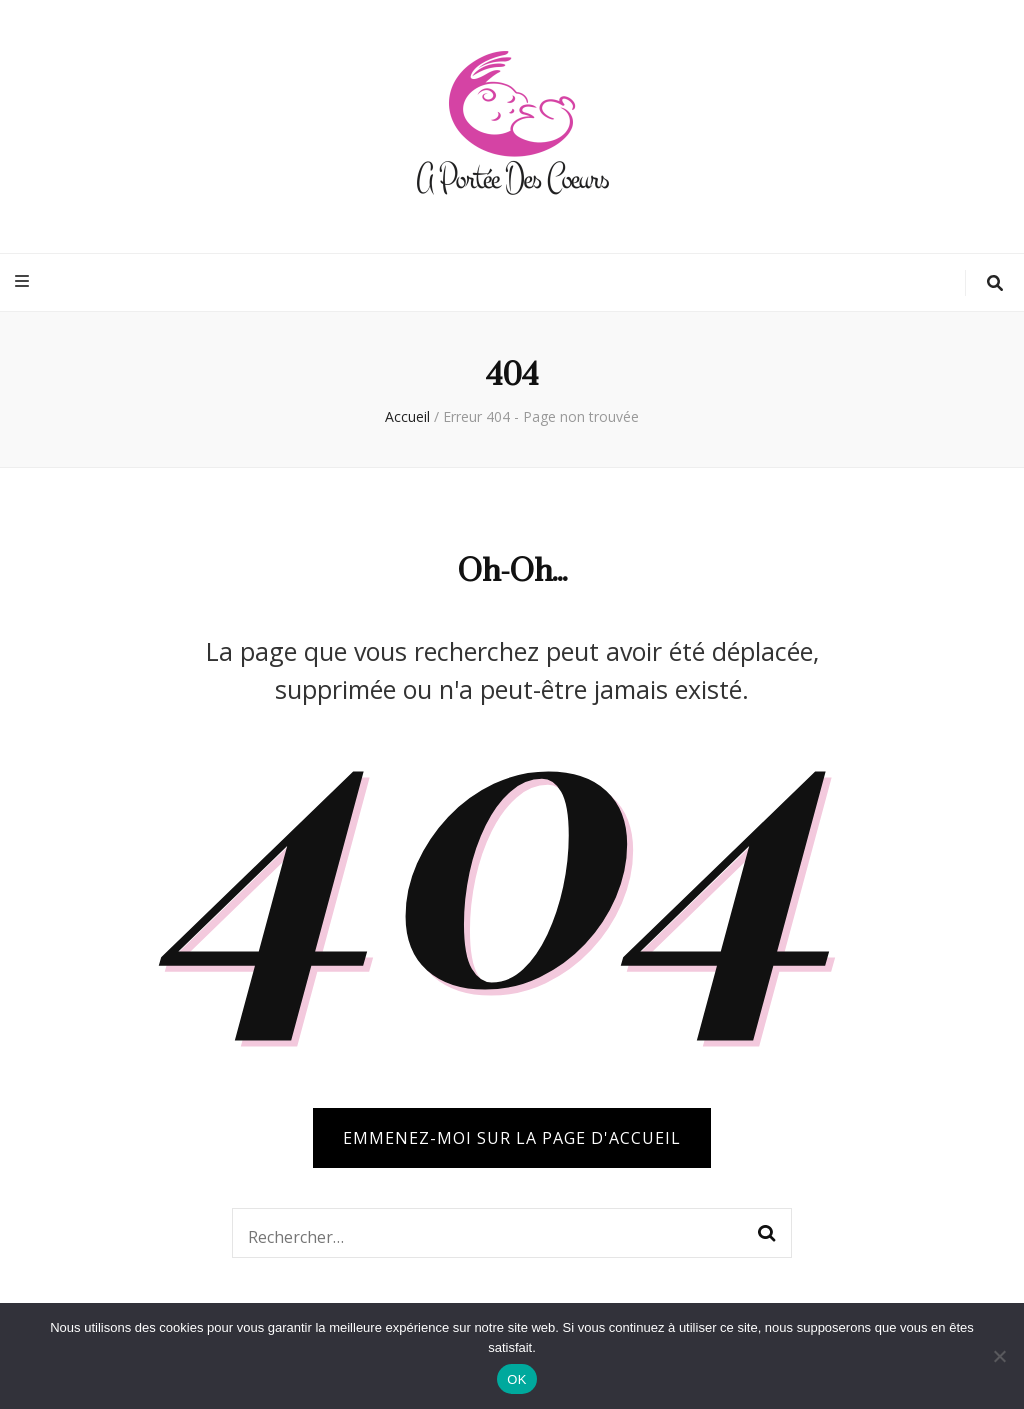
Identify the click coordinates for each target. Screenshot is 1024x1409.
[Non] (999, 1356)
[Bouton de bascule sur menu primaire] (24, 281)
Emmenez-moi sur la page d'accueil (512, 1138)
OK (516, 1379)
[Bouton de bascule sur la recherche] (995, 283)
